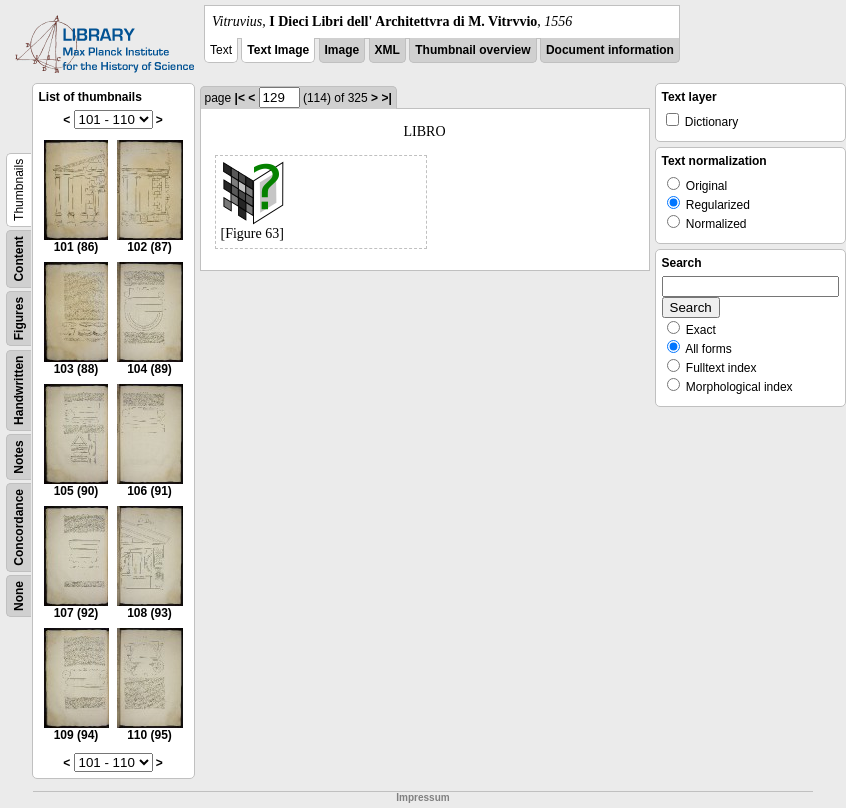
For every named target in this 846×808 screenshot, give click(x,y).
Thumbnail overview (472, 50)
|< (240, 98)
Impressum (422, 797)
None (19, 596)
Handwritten (19, 390)
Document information (610, 50)
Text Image (278, 50)
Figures (19, 318)
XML (387, 50)
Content (19, 258)
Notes (19, 456)
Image (342, 50)
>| (386, 98)
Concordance (19, 527)
